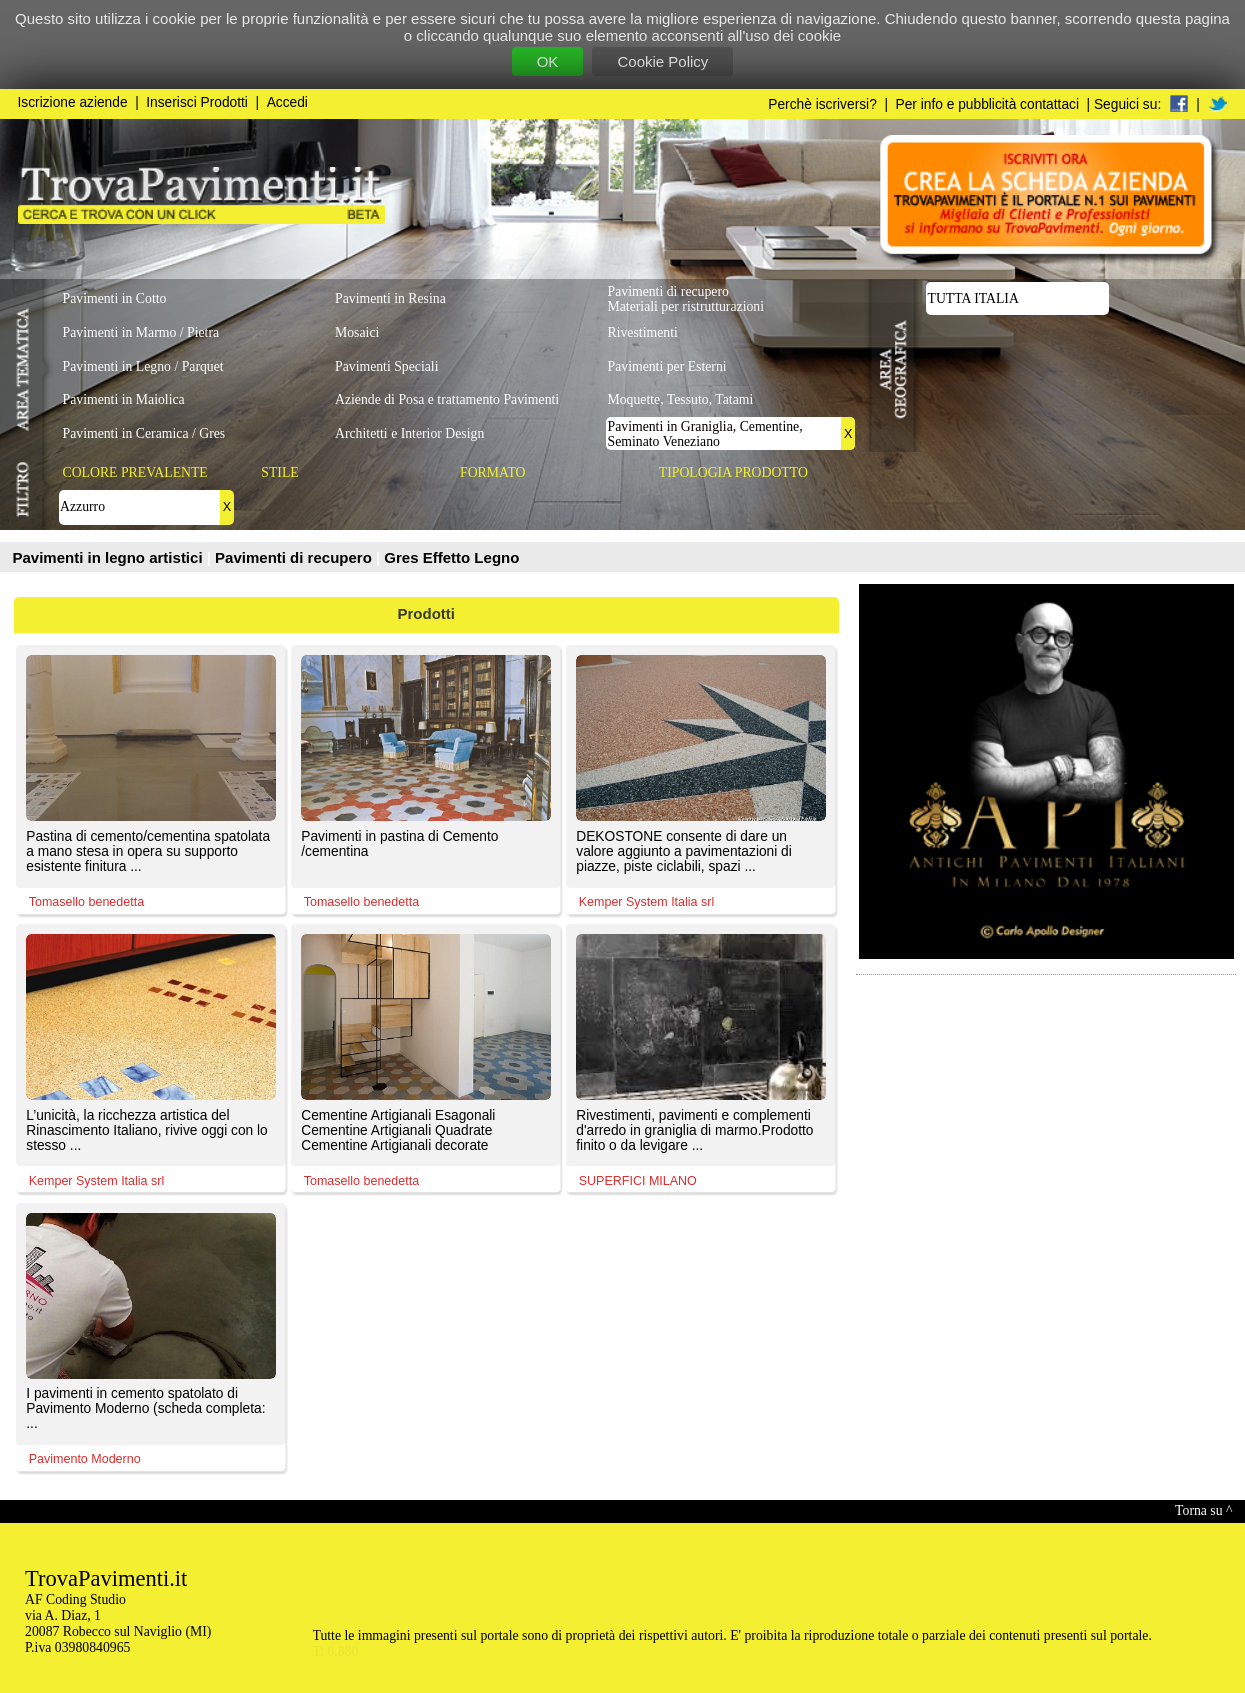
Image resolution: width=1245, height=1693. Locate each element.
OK (548, 61)
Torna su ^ (1203, 1510)
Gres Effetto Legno (451, 557)
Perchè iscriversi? (822, 104)
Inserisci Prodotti (197, 102)
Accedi (287, 102)
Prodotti (427, 613)
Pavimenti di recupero (295, 557)
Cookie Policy (662, 61)
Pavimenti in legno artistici (110, 557)
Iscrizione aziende (73, 102)
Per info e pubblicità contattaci (987, 104)
